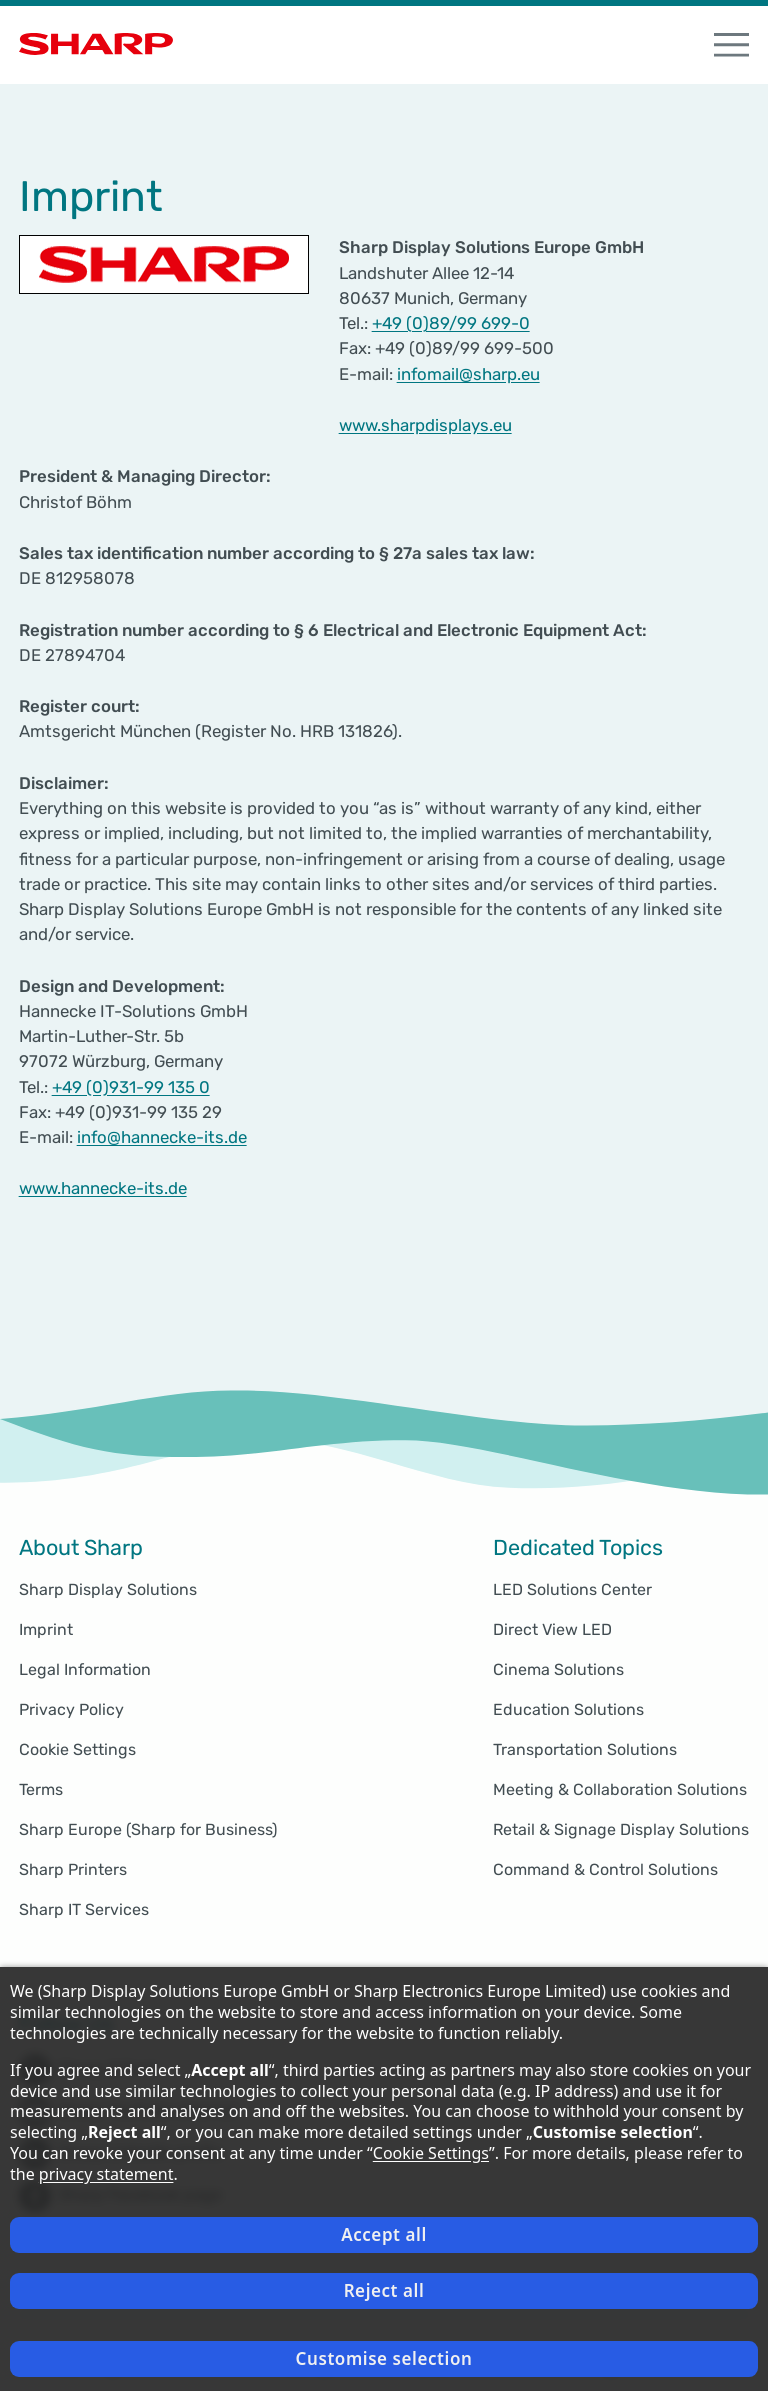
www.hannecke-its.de (103, 1188)
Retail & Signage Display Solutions (621, 1829)
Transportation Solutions (585, 1749)
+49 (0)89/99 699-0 (451, 323)
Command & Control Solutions (605, 1869)
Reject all (384, 2290)
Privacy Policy (71, 1709)
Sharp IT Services (84, 1909)
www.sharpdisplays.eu (425, 425)
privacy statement (106, 2174)
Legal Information (85, 1669)
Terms (41, 1789)
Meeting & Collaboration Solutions (620, 1789)
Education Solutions (568, 1709)
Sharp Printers (73, 1869)
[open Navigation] (732, 45)
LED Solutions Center (572, 1589)
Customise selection (384, 2358)
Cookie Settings (77, 1749)
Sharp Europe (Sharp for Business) (148, 1829)
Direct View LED (552, 1629)
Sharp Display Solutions (108, 1589)
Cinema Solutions (558, 1669)
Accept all (384, 2234)
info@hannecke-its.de (162, 1137)
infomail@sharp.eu (468, 374)
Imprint (46, 1629)
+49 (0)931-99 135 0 (131, 1087)
